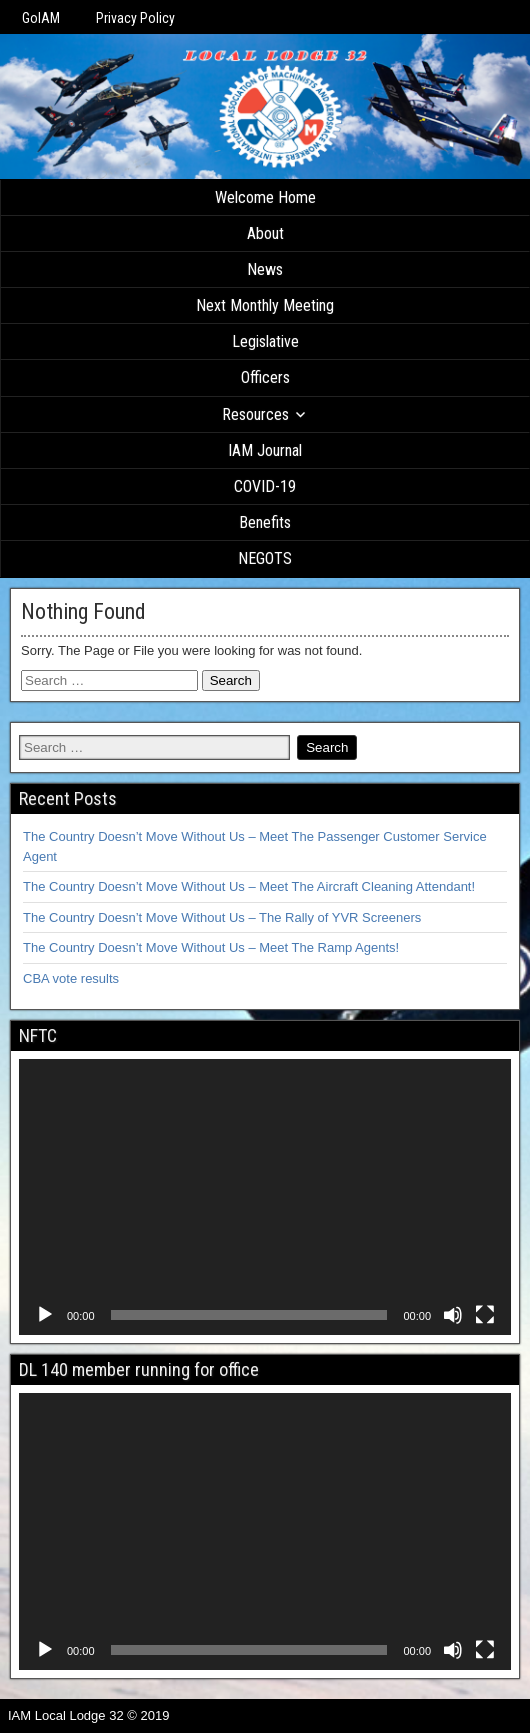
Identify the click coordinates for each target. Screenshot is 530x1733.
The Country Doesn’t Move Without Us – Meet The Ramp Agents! (211, 947)
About (265, 233)
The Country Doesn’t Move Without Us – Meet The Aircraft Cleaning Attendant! (249, 886)
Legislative (265, 341)
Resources (255, 414)
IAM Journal (265, 450)
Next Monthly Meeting (265, 305)
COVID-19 (265, 486)
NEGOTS (265, 558)
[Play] (45, 1315)
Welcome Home (265, 197)
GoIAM (41, 18)
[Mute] (453, 1315)
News (265, 269)
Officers (265, 377)
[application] (265, 1197)
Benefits (265, 522)
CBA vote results (71, 978)
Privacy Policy (135, 18)
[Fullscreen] (485, 1315)
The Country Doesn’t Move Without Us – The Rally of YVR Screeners (222, 917)
